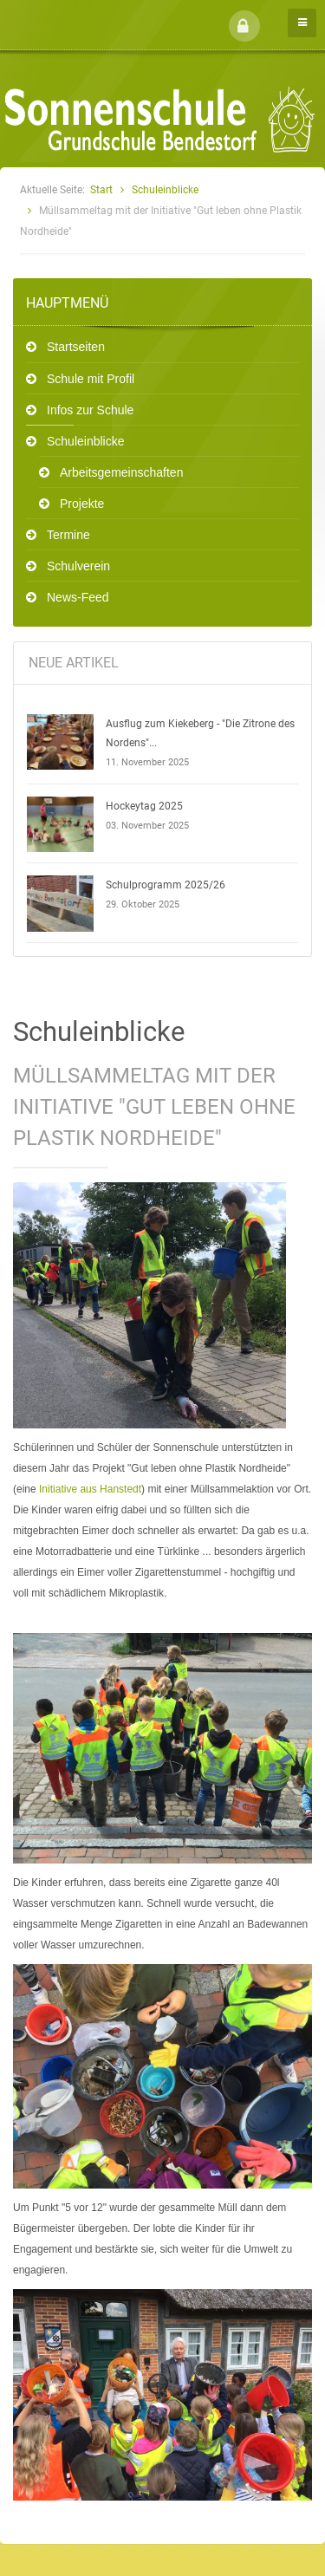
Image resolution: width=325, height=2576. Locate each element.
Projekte (82, 504)
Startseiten (76, 347)
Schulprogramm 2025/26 (165, 885)
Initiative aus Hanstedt (90, 1489)
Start (101, 190)
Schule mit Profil (90, 379)
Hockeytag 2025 (144, 806)
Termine (68, 535)
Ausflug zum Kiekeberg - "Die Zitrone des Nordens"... (200, 733)
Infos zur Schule (90, 410)
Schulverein (78, 566)
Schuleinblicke (165, 190)
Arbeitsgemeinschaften (121, 472)
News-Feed (78, 597)
